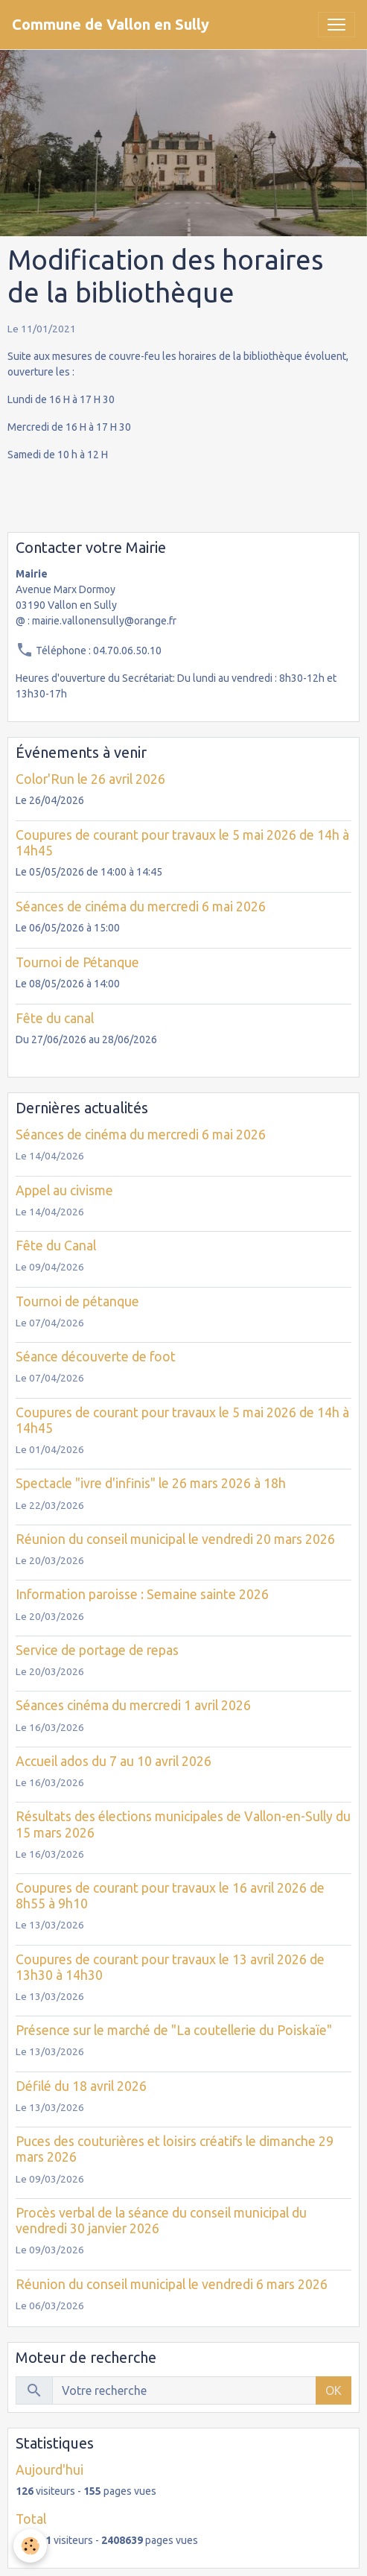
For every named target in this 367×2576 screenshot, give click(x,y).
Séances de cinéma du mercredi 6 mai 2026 (141, 906)
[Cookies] (30, 2546)
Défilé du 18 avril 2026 (81, 2086)
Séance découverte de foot (96, 1356)
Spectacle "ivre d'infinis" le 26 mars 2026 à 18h (151, 1483)
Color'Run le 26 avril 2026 (90, 779)
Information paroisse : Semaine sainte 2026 (142, 1594)
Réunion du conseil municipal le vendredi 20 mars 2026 (175, 1539)
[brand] (110, 24)
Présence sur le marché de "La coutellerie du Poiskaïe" (174, 2030)
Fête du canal (55, 1018)
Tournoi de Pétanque (77, 962)
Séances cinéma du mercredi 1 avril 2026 (133, 1705)
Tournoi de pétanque (77, 1301)
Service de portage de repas (97, 1650)
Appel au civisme (64, 1190)
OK (333, 2390)
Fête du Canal (56, 1245)
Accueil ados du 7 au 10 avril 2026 (113, 1761)
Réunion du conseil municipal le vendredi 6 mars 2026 (172, 2284)
